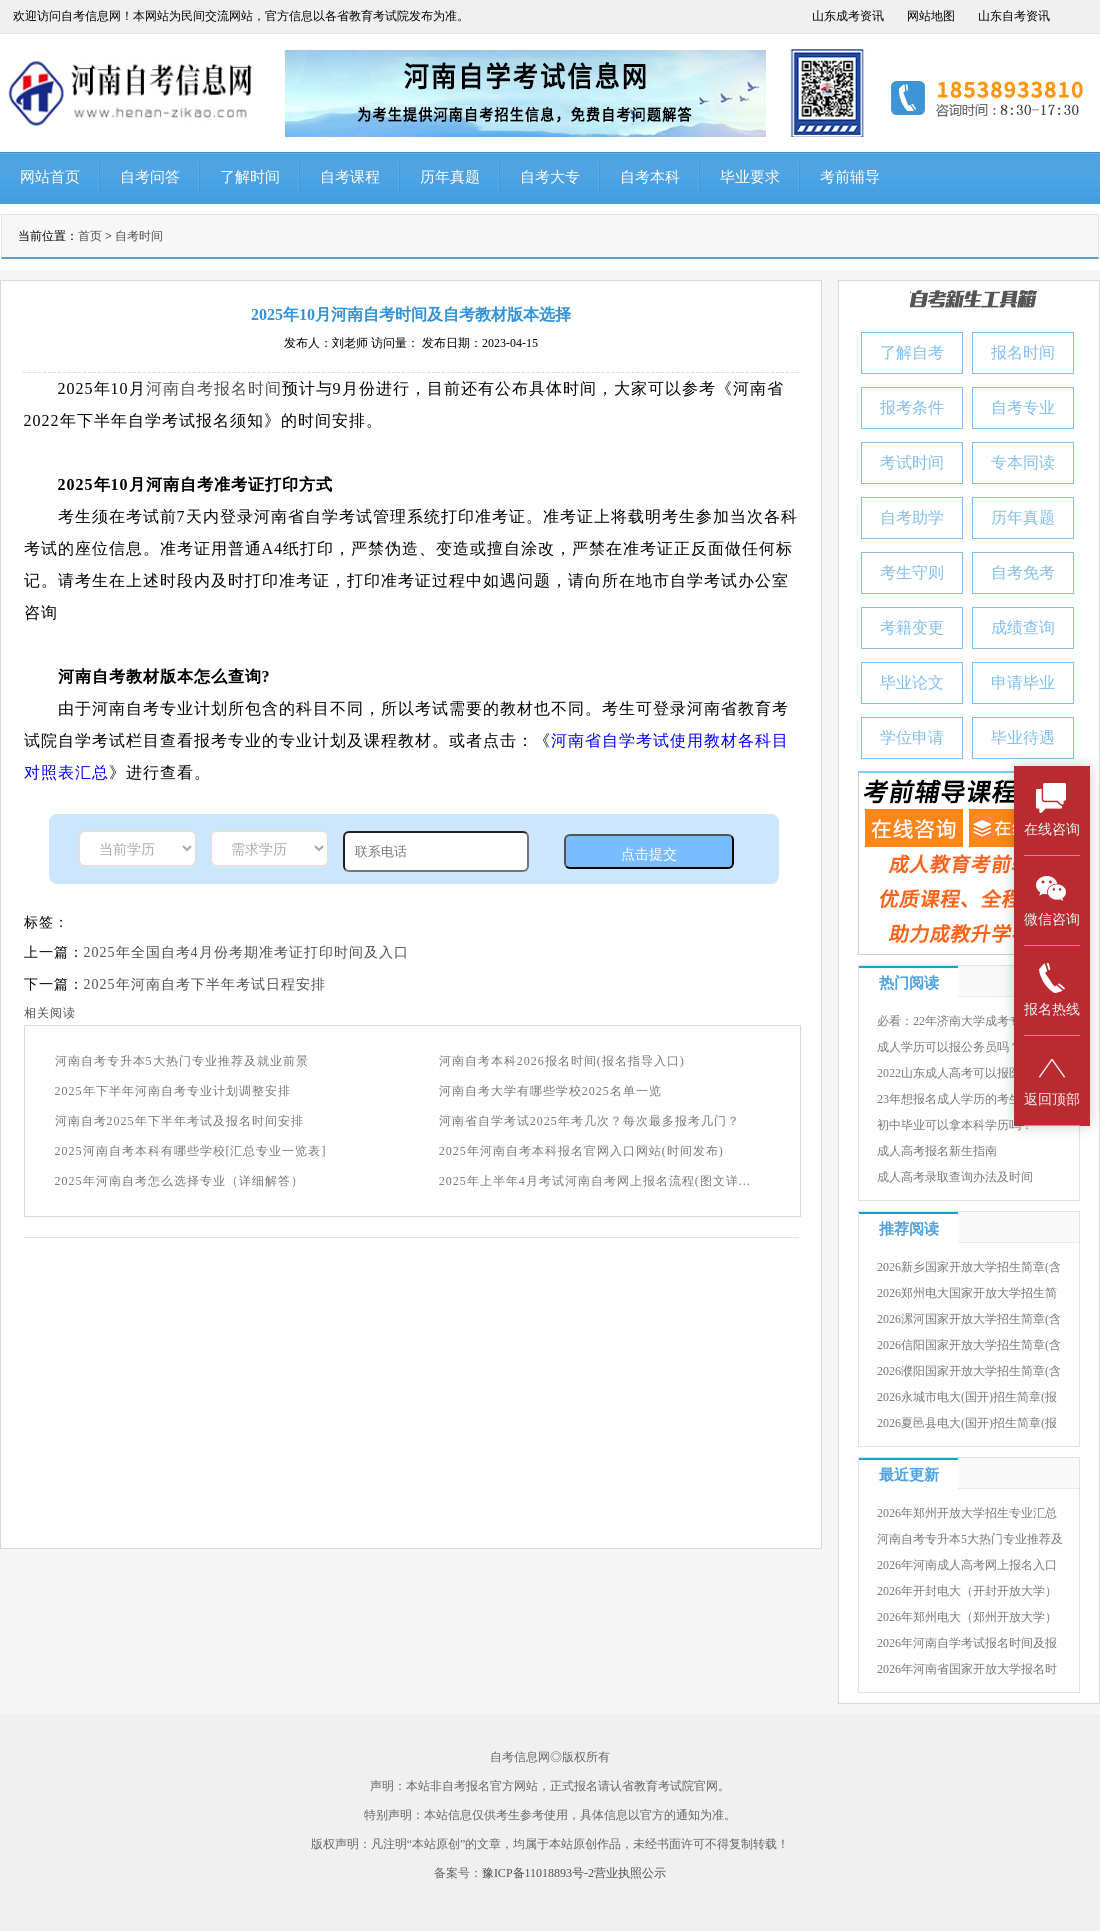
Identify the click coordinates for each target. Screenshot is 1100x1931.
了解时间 (250, 177)
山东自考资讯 (1014, 16)
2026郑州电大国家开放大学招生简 (967, 1293)
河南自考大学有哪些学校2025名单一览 (550, 1091)
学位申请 (912, 737)
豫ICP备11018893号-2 (538, 1873)
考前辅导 (850, 177)
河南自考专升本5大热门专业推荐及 (970, 1539)
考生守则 (912, 572)
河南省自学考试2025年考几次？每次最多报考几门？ (589, 1121)
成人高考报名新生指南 (937, 1151)
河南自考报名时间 (214, 388)
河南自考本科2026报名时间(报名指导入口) (562, 1061)
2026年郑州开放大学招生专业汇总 (967, 1513)
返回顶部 (1052, 1079)
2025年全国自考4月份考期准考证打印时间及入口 (246, 952)
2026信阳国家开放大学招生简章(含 (969, 1345)
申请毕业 (1023, 682)
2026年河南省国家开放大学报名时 (967, 1669)
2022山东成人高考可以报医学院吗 (967, 1073)
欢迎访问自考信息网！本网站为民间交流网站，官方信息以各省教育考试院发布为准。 (241, 16)
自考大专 (550, 177)
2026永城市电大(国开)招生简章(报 (967, 1397)
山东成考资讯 (848, 16)
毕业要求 (750, 177)
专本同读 (1023, 462)
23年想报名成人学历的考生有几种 (967, 1099)
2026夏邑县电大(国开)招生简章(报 (967, 1423)
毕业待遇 (1023, 737)
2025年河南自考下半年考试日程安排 (205, 984)
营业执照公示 (630, 1873)
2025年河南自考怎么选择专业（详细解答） (179, 1181)
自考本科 (650, 177)
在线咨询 (1052, 809)
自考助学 (912, 517)
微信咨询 (1052, 899)
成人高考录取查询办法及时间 (955, 1177)
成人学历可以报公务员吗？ (949, 1047)
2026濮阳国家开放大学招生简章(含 (969, 1371)
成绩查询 (1023, 627)
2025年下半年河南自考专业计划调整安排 (173, 1091)
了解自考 (912, 352)
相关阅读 (50, 1013)
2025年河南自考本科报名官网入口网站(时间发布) (581, 1151)
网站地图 (931, 16)
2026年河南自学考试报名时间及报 (967, 1643)
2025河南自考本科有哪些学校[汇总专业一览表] (191, 1151)
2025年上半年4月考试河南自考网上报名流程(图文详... (595, 1181)
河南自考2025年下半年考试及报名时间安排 (179, 1121)
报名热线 (1052, 989)
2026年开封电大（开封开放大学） (967, 1591)
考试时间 (912, 462)
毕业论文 (912, 682)
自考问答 (150, 177)
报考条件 (912, 407)
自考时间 (139, 236)
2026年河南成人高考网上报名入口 (967, 1565)
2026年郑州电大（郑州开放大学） (967, 1617)
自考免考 (1023, 572)
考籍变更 (912, 627)
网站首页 (50, 177)
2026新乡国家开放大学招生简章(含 (969, 1267)
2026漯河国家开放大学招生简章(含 (969, 1319)
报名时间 (1023, 352)
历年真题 (450, 177)
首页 (90, 236)
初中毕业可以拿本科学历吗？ (955, 1125)
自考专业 (1023, 407)
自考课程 (350, 177)
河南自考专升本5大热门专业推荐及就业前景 (182, 1061)
